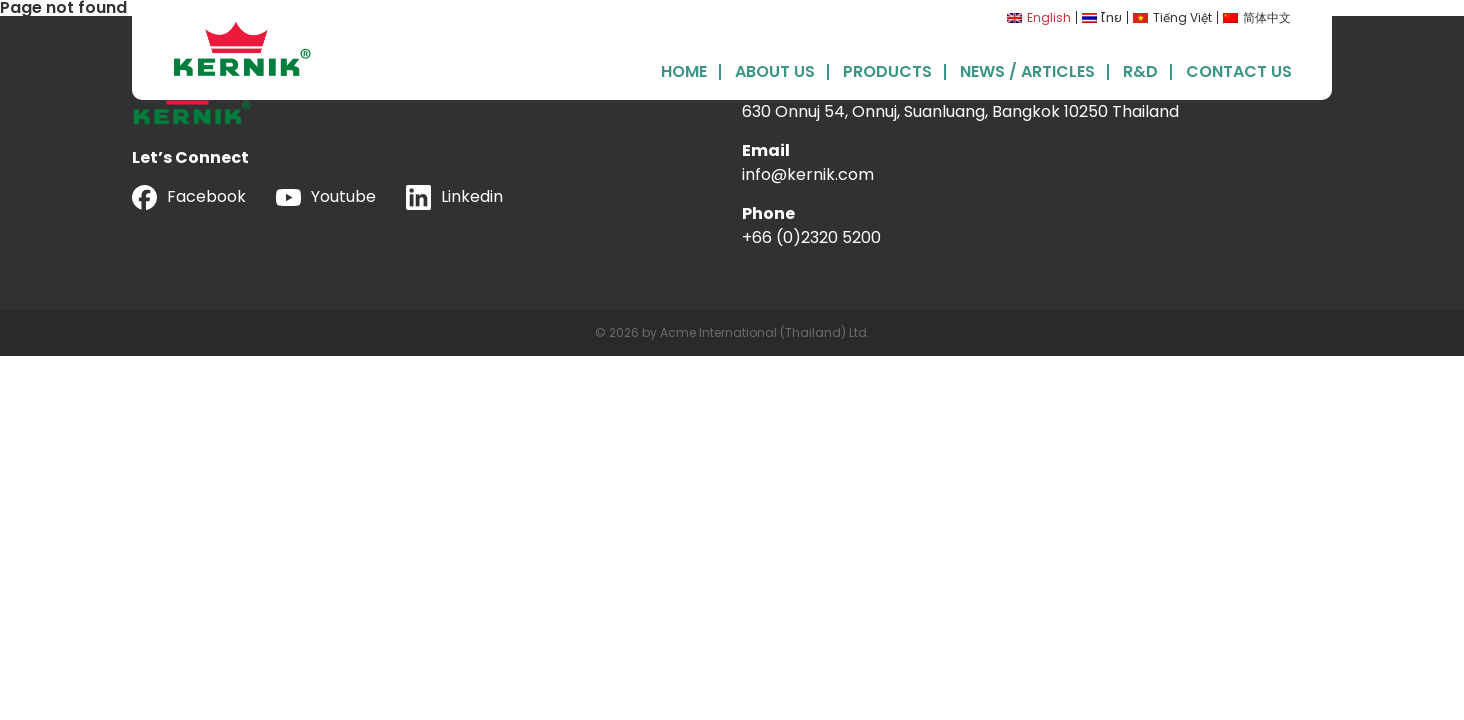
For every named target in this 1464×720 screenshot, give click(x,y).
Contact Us (1239, 70)
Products (887, 70)
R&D (1140, 70)
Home (684, 70)
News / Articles (1027, 70)
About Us (775, 70)
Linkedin (454, 197)
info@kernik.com (808, 174)
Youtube (326, 196)
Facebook (189, 197)
